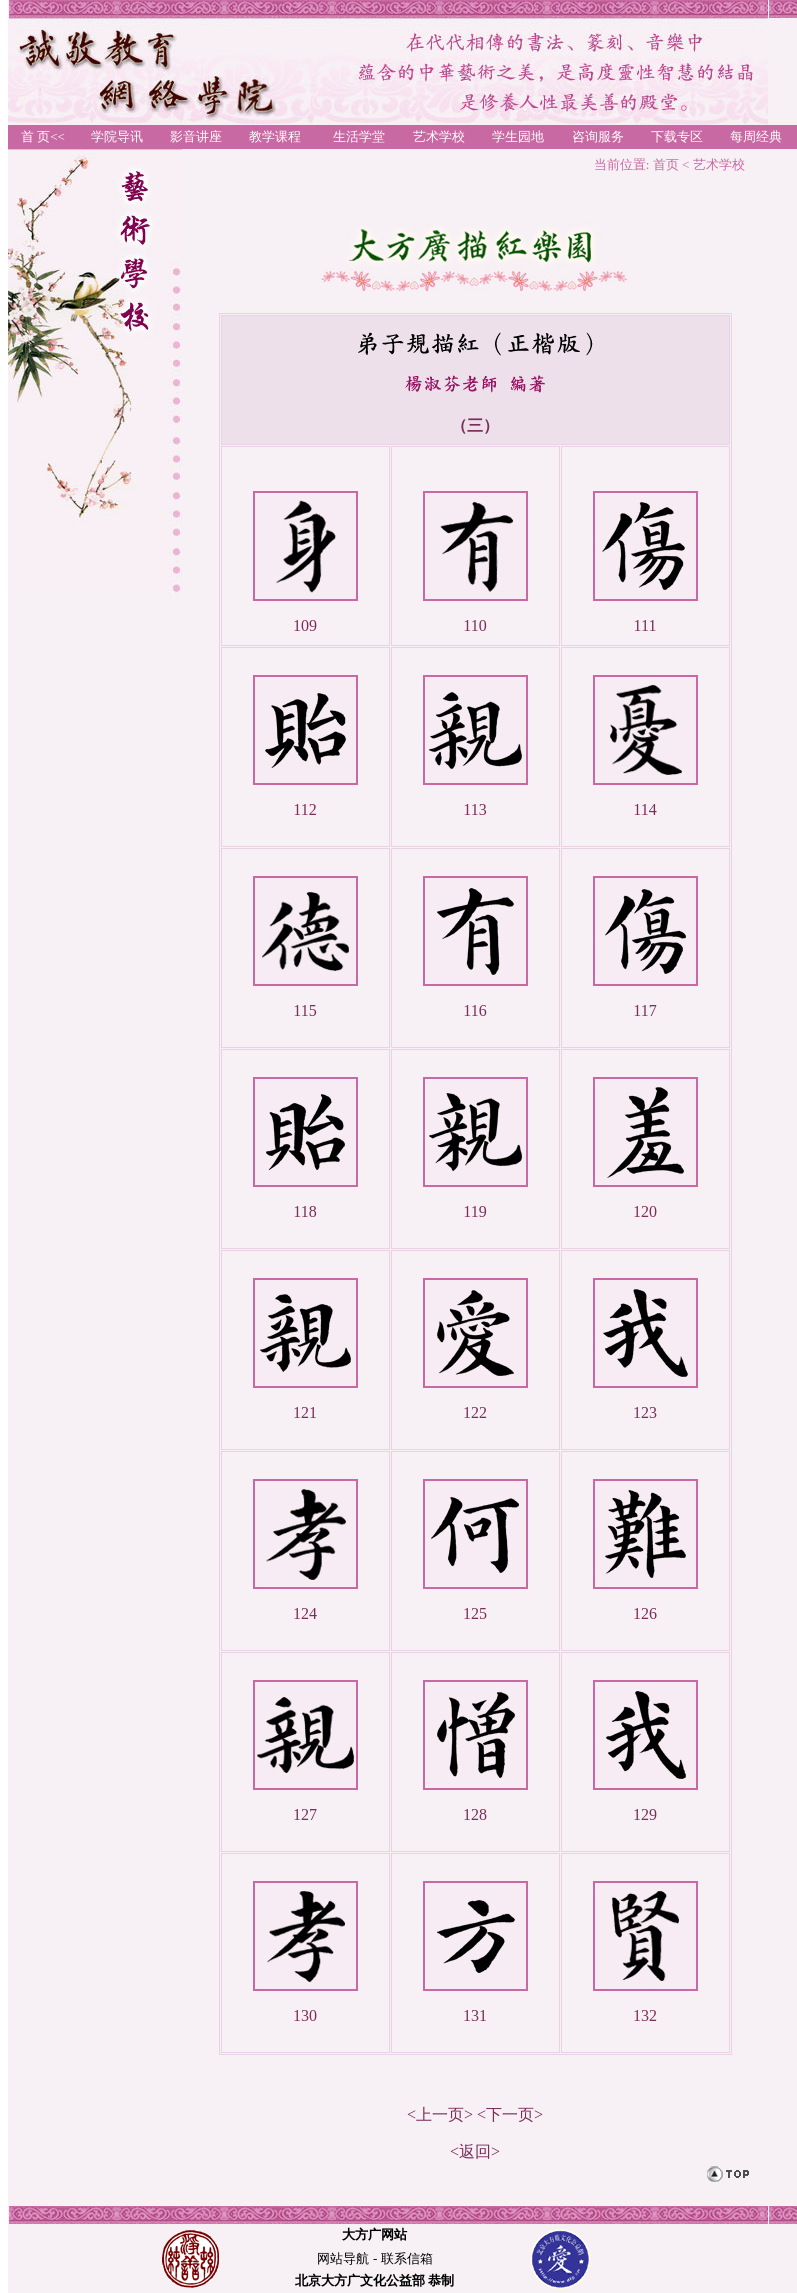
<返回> (475, 2151)
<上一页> (440, 2114)
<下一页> (510, 2114)
